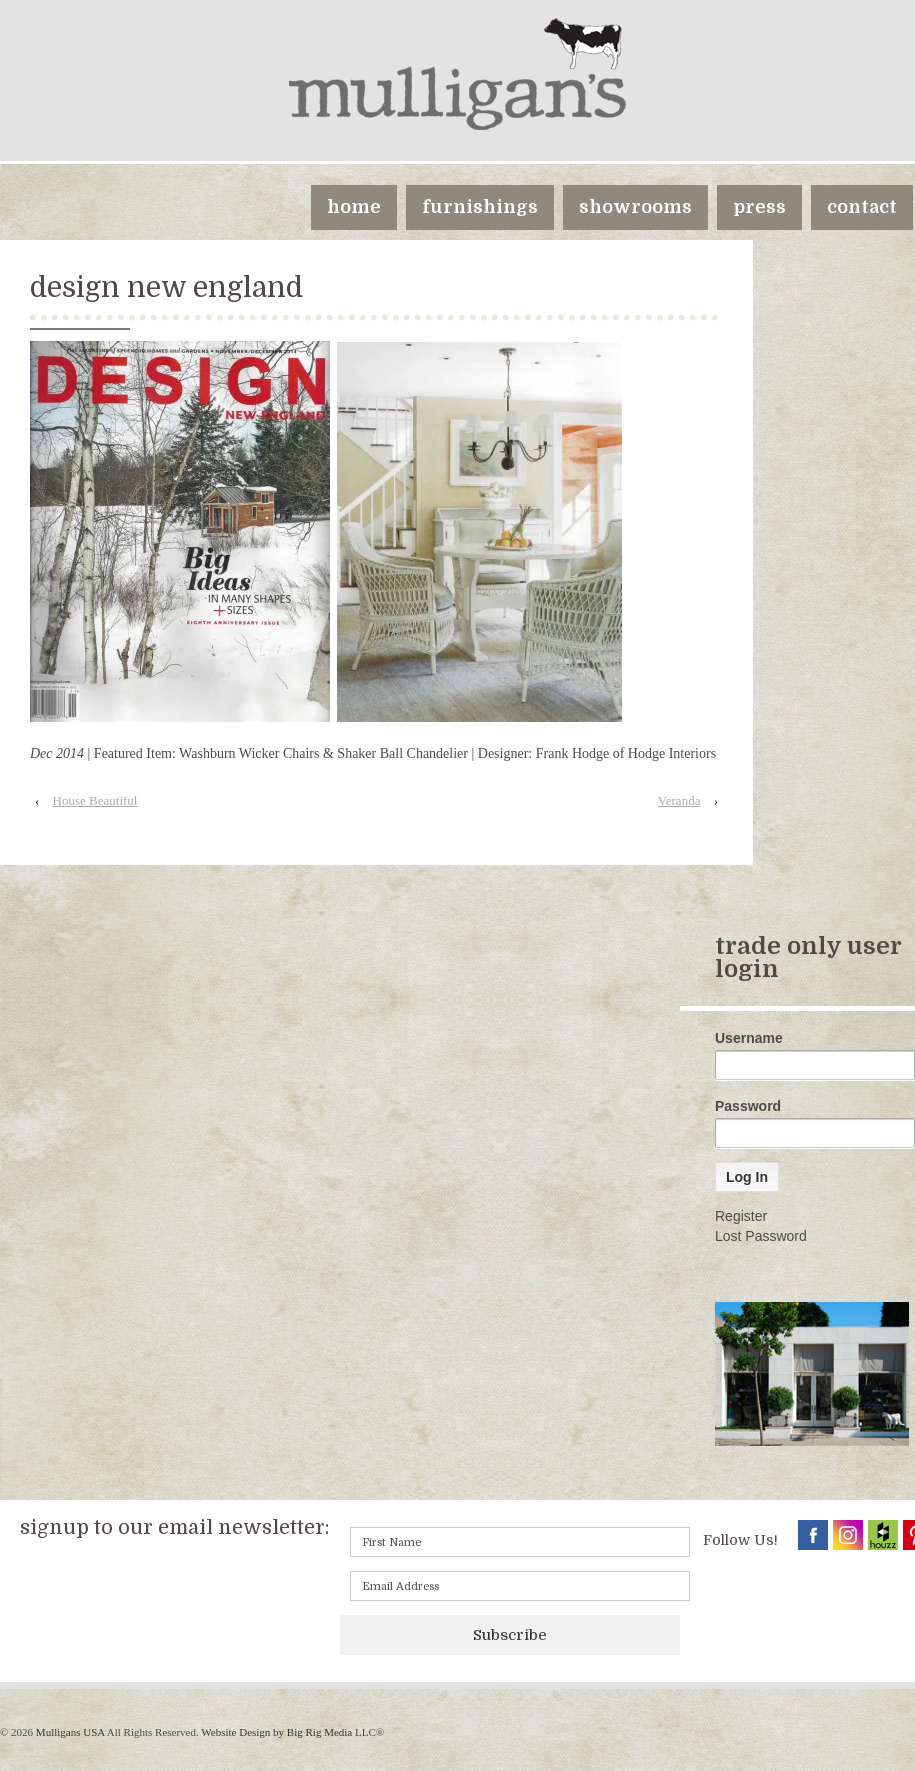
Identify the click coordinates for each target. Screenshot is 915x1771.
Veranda (679, 800)
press (759, 207)
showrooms (635, 207)
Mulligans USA (70, 1732)
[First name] (520, 1542)
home (354, 207)
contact (862, 207)
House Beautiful (95, 800)
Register (741, 1216)
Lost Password (761, 1236)
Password (748, 1106)
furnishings (480, 207)
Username (749, 1038)
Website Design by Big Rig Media (276, 1732)
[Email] (520, 1586)
